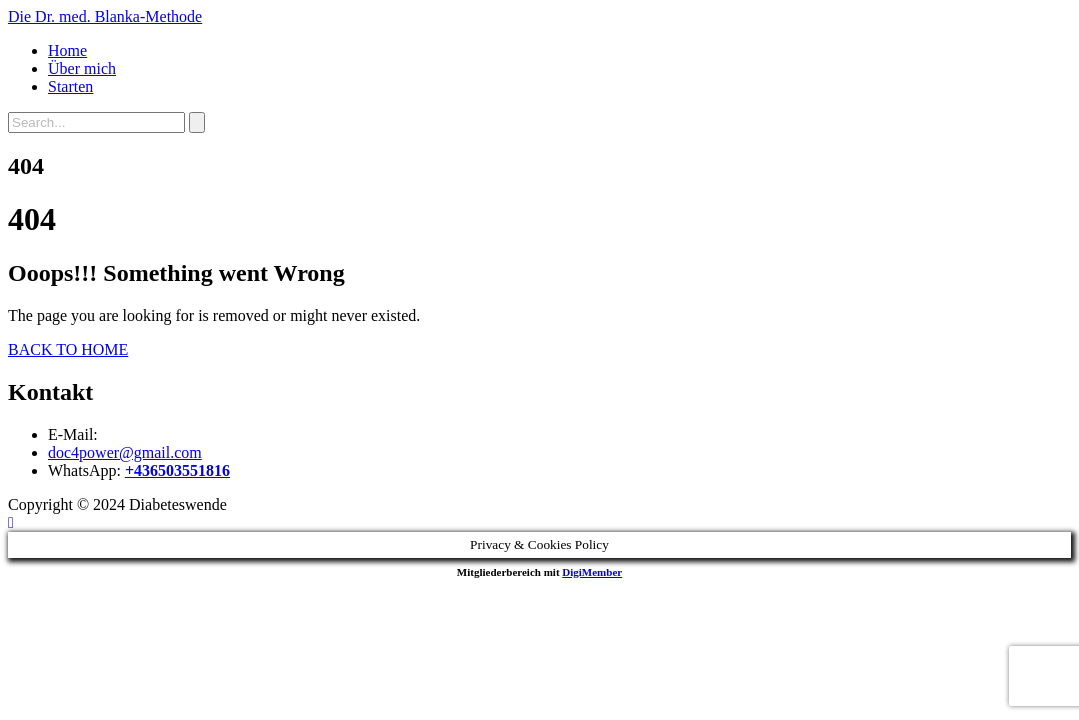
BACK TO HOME (68, 349)
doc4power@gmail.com (125, 452)
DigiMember (592, 572)
